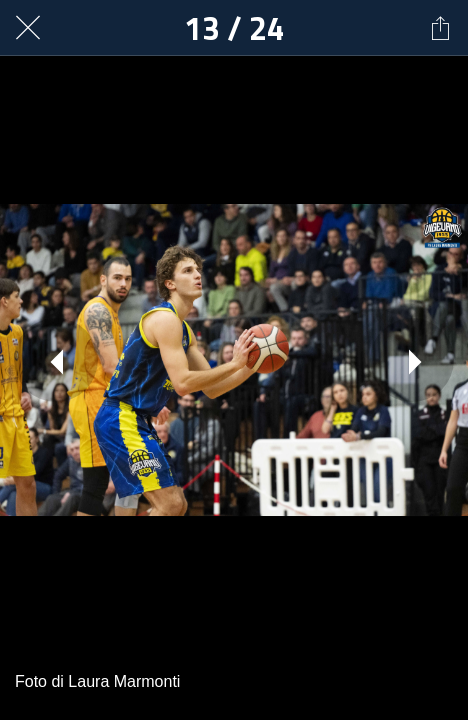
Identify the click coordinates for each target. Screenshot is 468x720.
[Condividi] (440, 28)
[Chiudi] (28, 28)
